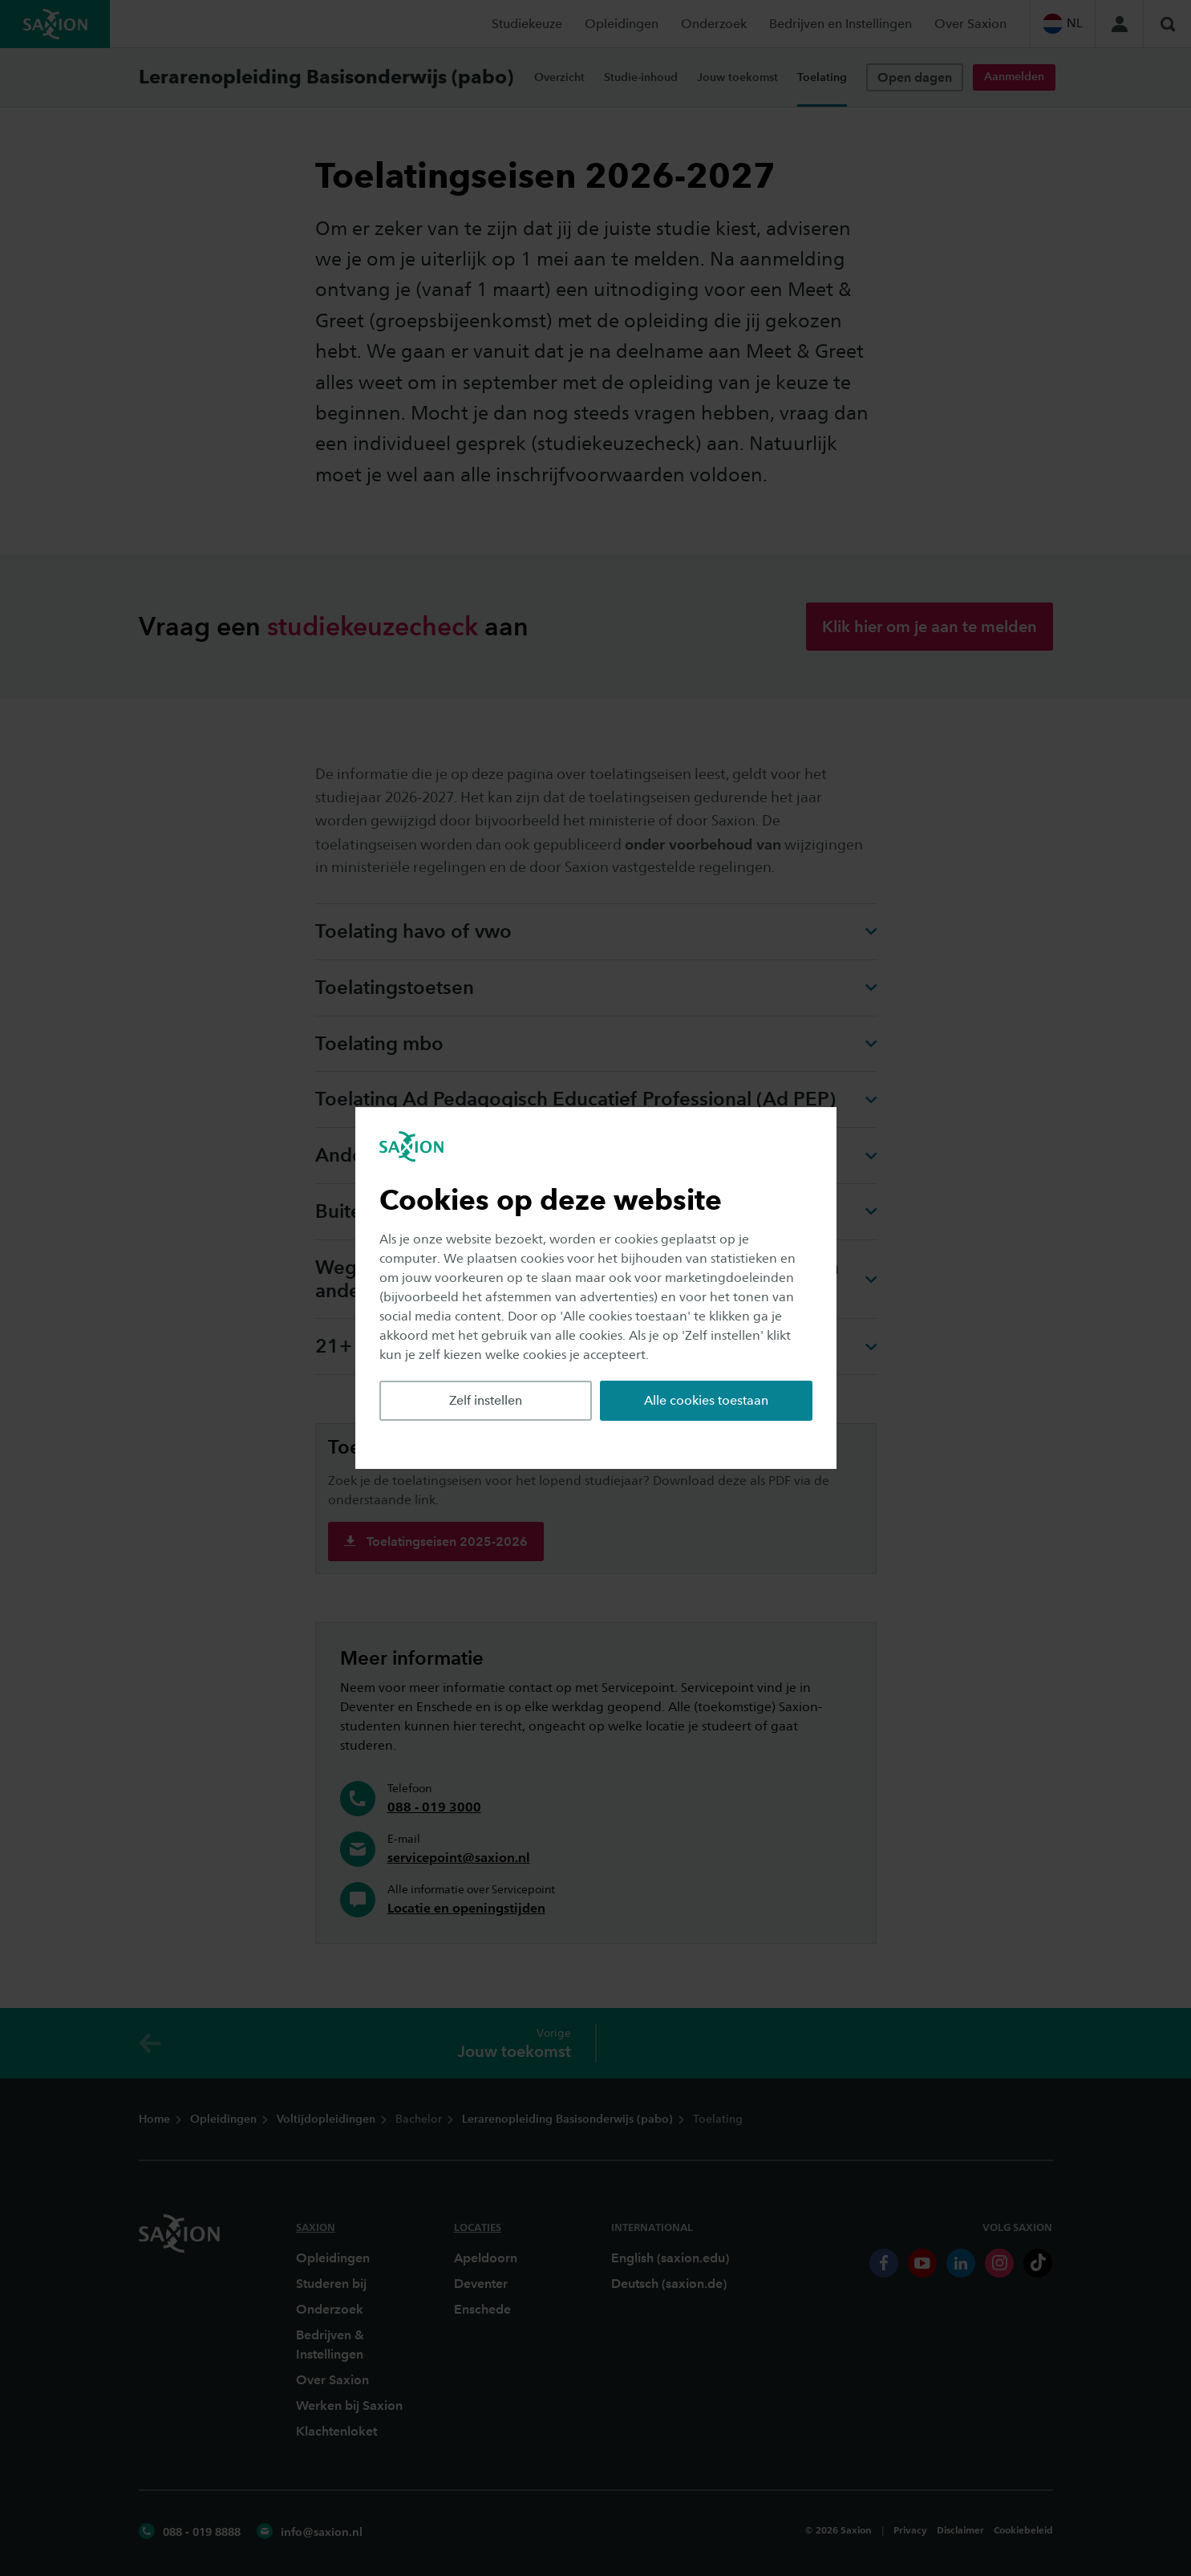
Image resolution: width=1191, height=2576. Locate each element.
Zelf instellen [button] (485, 1400)
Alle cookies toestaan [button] (706, 1400)
